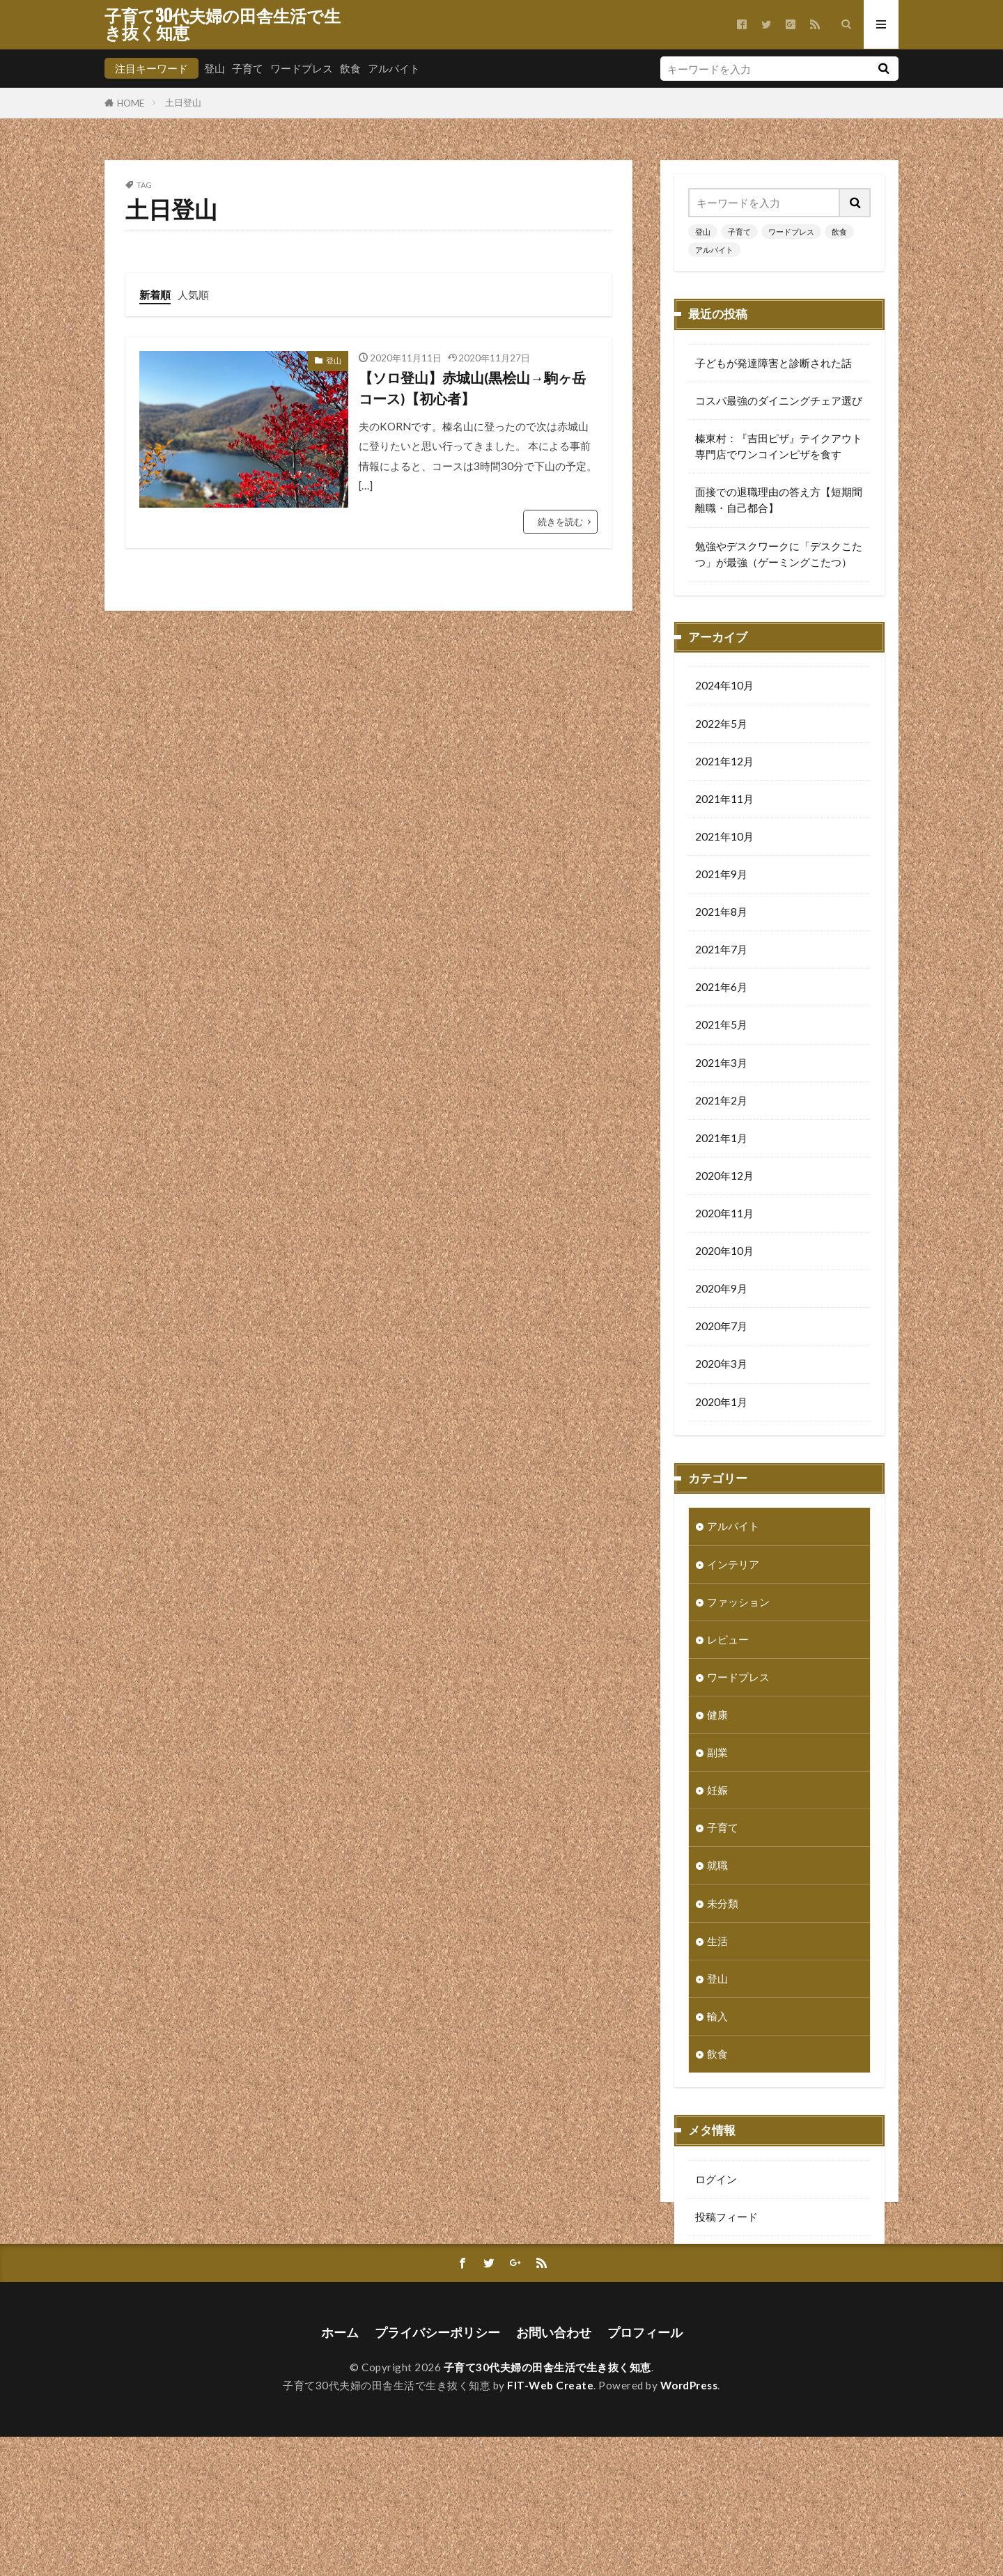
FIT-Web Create (550, 2524)
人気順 (193, 294)
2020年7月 (721, 1327)
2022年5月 (721, 725)
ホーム (340, 2472)
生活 (717, 1942)
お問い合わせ (553, 2472)
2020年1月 (721, 1403)
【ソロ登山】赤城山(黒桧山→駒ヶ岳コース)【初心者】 (472, 388)
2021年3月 (721, 1064)
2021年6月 (721, 988)
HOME (130, 102)
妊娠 (717, 1791)
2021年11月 (724, 800)
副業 (717, 1753)
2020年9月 (721, 1289)
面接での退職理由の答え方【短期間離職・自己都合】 (778, 499)
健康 (717, 1716)
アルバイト (394, 68)
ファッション (738, 1603)
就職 (717, 1866)
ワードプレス (301, 68)
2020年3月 (721, 1365)
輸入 (717, 2017)
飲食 (350, 68)
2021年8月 (721, 913)
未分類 (722, 1904)
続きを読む (560, 521)
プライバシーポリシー (437, 2472)
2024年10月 (724, 686)
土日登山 (183, 102)
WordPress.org (731, 2293)
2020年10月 (724, 1252)
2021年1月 (721, 1139)
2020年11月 (724, 1214)
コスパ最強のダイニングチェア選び (778, 400)
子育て (247, 68)
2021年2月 (721, 1101)
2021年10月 (724, 838)
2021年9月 (721, 875)
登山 (214, 68)
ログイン (716, 2180)
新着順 (155, 294)
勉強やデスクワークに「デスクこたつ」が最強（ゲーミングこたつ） (778, 554)
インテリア (733, 1565)
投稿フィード (726, 2218)
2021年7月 (721, 950)
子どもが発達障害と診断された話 (773, 363)
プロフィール (645, 2472)
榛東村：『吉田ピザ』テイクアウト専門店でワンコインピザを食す (778, 446)
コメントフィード (737, 2255)
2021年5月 (721, 1026)
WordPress (689, 2524)
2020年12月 (724, 1177)
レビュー (728, 1640)
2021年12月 (724, 762)
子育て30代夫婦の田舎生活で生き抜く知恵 (222, 24)
